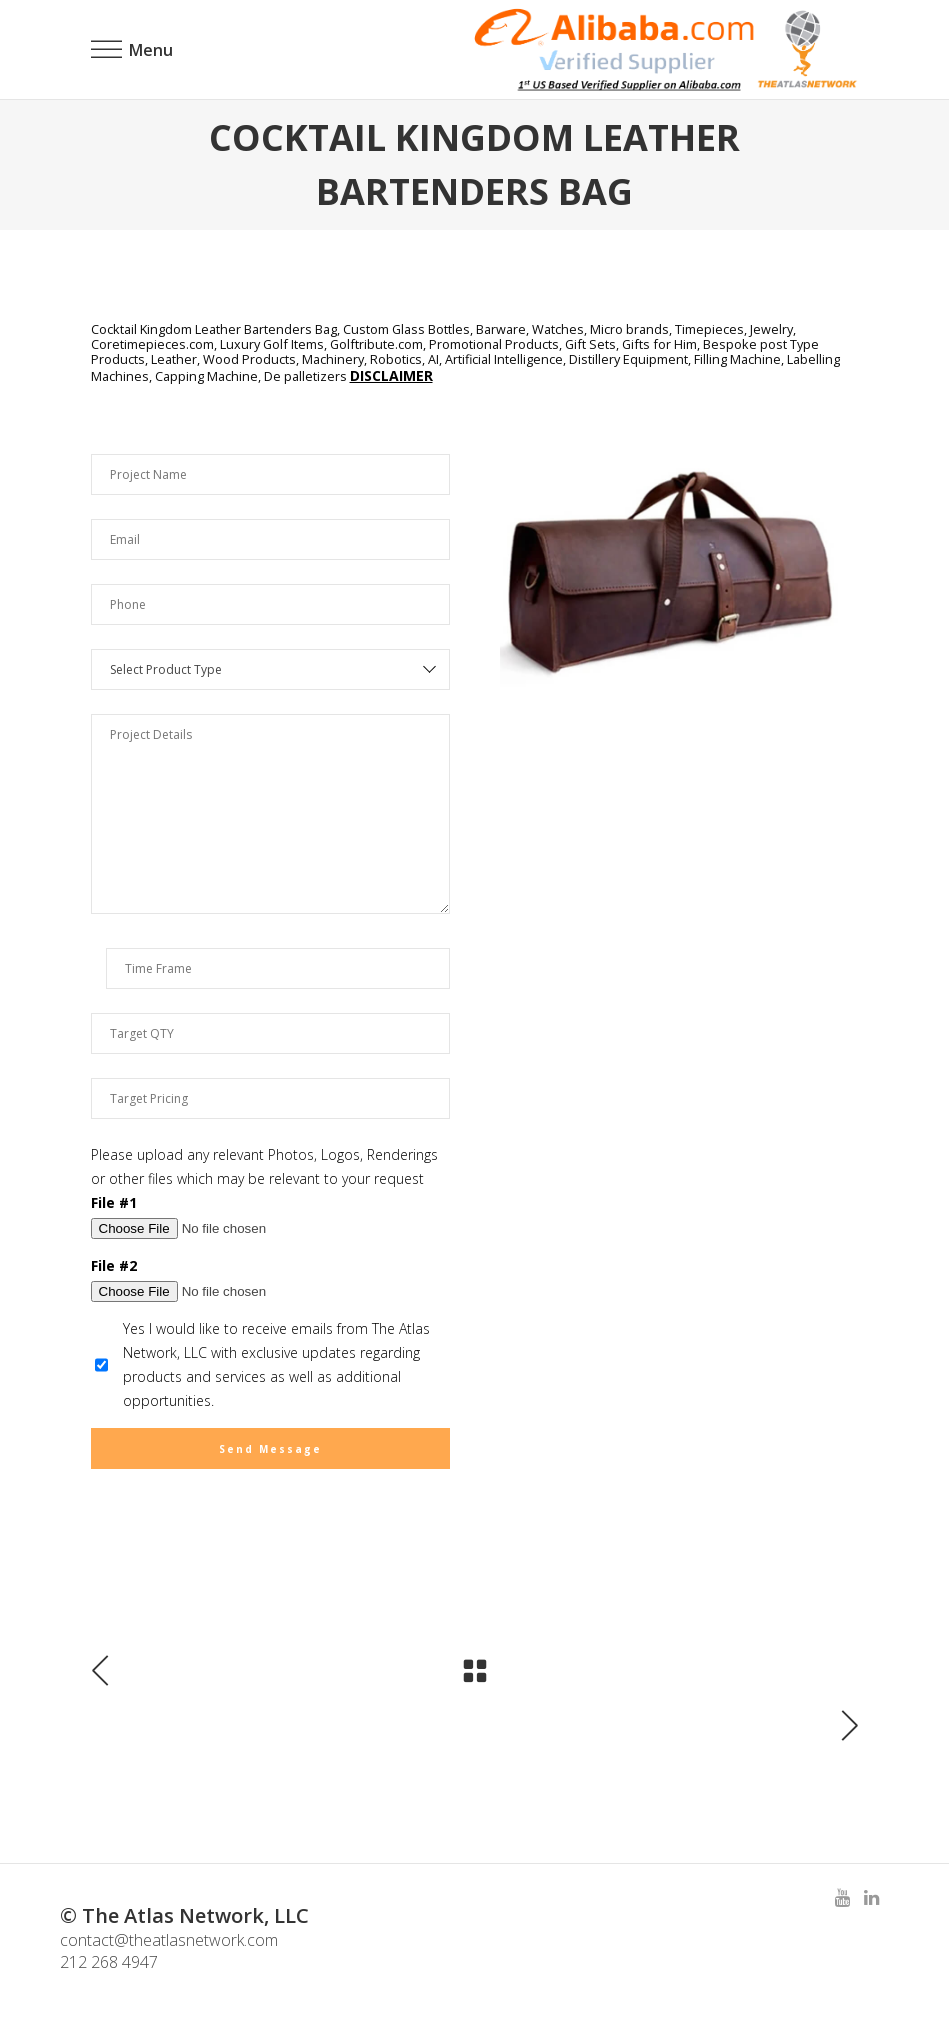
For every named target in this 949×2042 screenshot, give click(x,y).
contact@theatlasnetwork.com (169, 1940)
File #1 (114, 1202)
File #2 (114, 1265)
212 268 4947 (109, 1962)
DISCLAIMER (391, 375)
